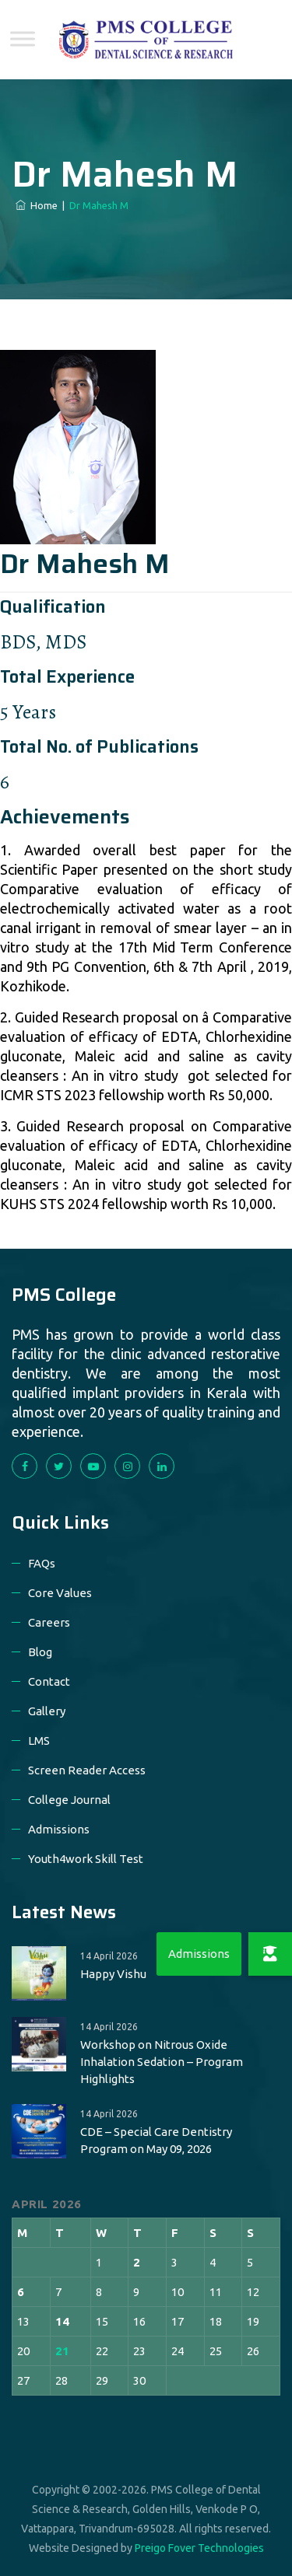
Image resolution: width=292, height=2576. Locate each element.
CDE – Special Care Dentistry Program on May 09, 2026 (156, 2140)
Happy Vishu (113, 1973)
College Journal (69, 1799)
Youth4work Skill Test (85, 1858)
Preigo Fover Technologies (199, 2548)
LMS (39, 1740)
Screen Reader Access (87, 1770)
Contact (49, 1681)
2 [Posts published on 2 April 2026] (136, 2262)
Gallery (46, 1711)
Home (37, 205)
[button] (270, 1954)
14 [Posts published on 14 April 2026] (62, 2321)
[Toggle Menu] (22, 38)
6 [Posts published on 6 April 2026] (20, 2291)
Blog (40, 1651)
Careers (49, 1622)
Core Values (60, 1592)
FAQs (41, 1563)
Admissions (59, 1829)
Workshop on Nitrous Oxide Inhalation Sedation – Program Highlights (161, 2061)
